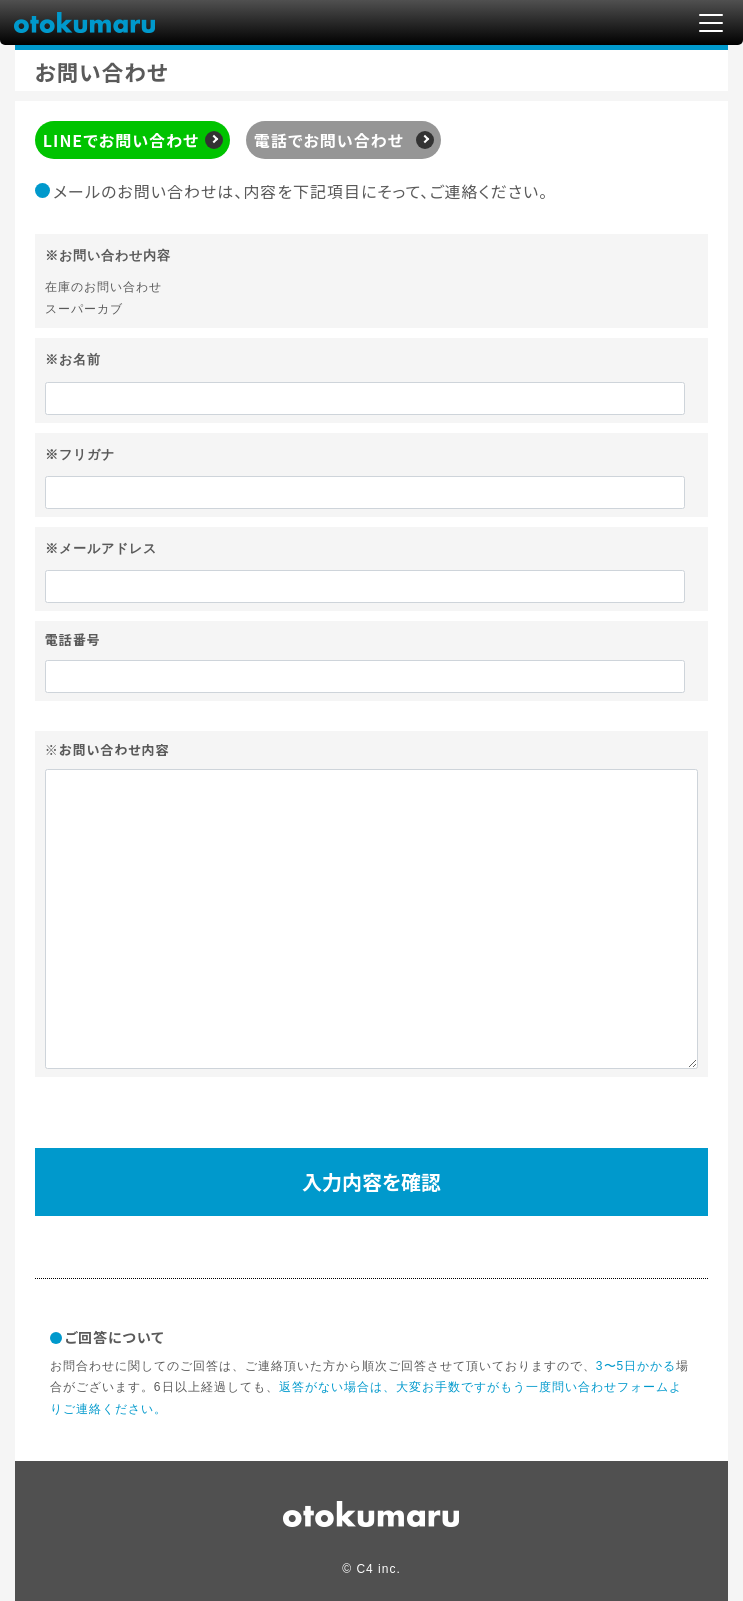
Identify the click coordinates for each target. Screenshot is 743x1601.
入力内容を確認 (371, 1181)
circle (371, 1514)
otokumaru (85, 21)
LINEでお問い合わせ (121, 140)
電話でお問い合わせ (329, 140)
